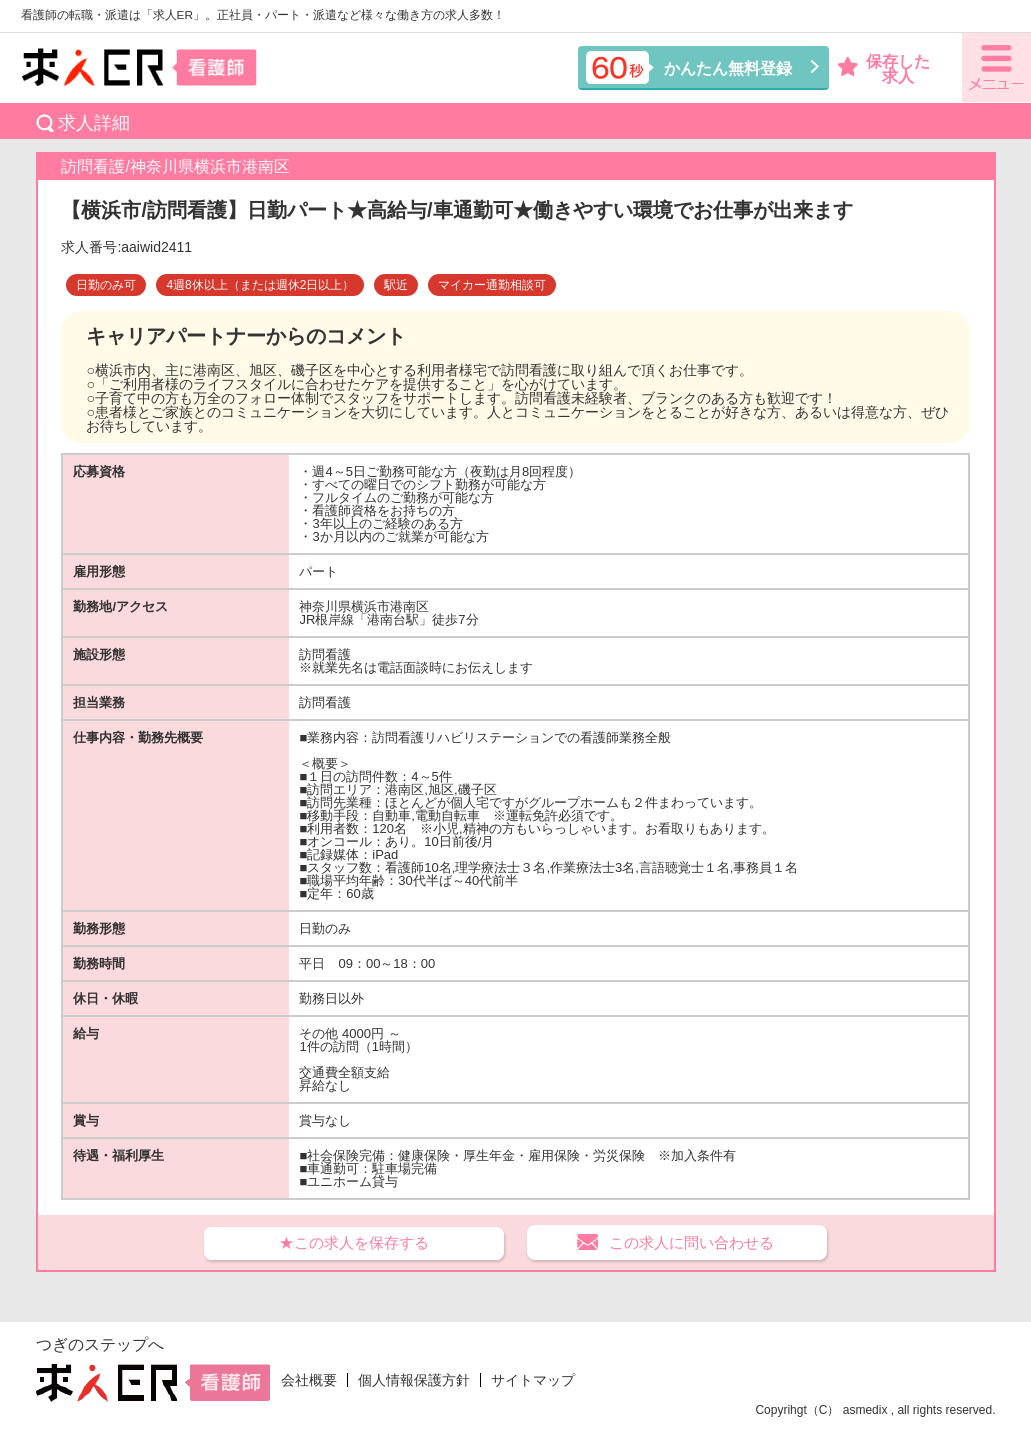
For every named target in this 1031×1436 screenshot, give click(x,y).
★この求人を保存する (354, 1242)
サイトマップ (533, 1380)
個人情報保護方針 (414, 1380)
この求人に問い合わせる (691, 1242)
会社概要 (309, 1380)
